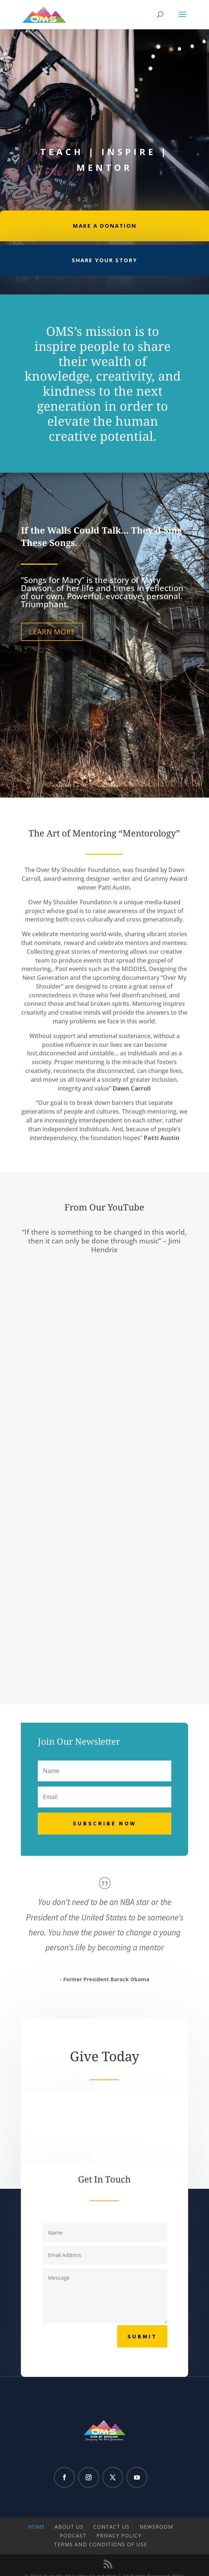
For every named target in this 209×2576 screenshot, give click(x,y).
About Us (69, 2526)
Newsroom (156, 2526)
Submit (142, 2336)
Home (36, 2526)
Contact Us (111, 2526)
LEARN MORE (52, 632)
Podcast (73, 2535)
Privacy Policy (118, 2535)
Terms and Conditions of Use (100, 2544)
